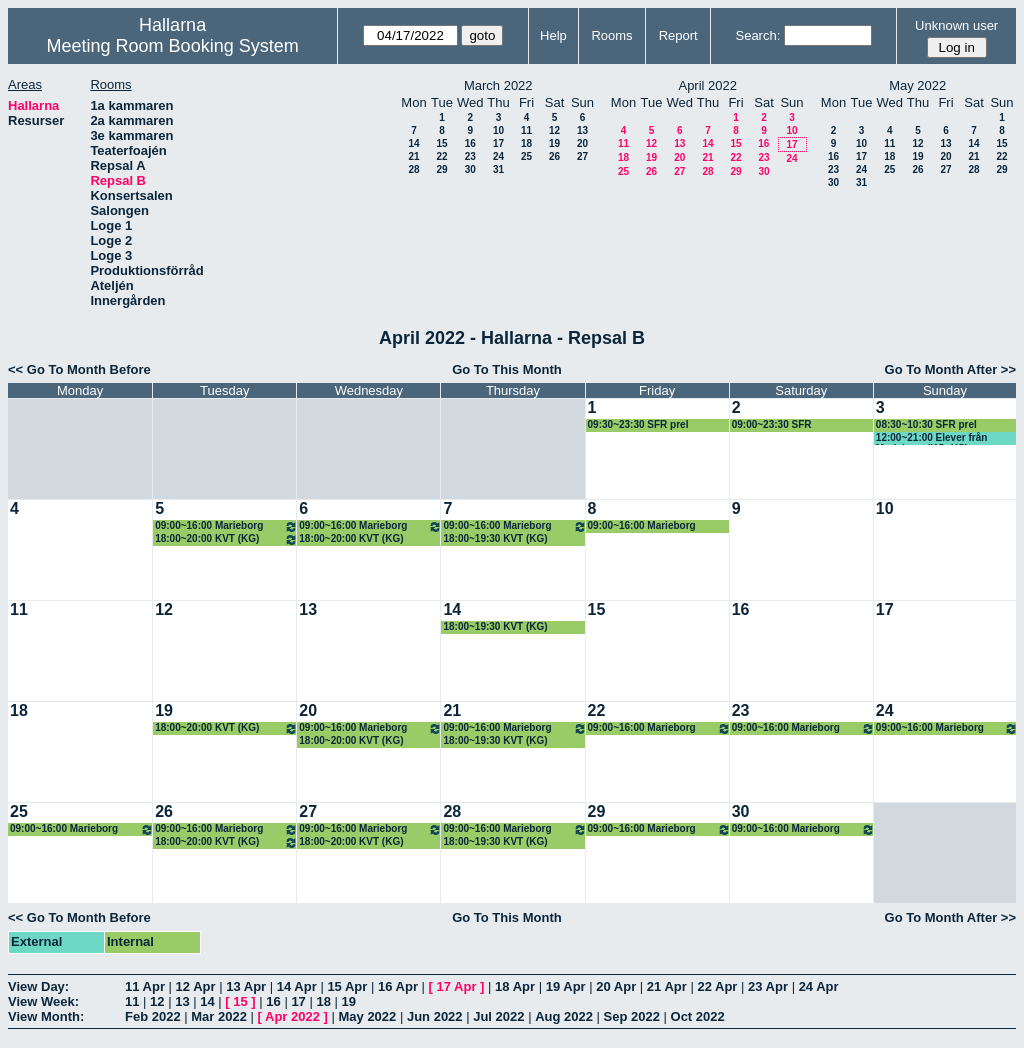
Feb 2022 (153, 1016)
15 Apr (347, 986)
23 (470, 156)
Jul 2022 (498, 1016)
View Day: (38, 986)
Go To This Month (507, 369)
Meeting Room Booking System (173, 46)
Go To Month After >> (950, 369)
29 (441, 169)
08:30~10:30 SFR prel (926, 424)
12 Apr (196, 986)
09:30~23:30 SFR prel (638, 424)
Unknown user (956, 25)
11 (526, 130)
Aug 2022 (564, 1016)
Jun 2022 (435, 1016)
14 (413, 143)
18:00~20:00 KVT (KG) (226, 539)
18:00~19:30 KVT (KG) (495, 538)
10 (498, 130)
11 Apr (145, 986)
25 (526, 156)
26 (554, 156)
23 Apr (768, 986)
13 (582, 130)
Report (678, 35)
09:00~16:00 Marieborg (226, 526)
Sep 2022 (632, 1016)
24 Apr (819, 986)
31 (498, 169)
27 (582, 156)
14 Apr (297, 986)
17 (498, 143)
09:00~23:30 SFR (772, 424)
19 (554, 143)
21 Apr (667, 986)
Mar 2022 (219, 1016)
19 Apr (566, 986)
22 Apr (717, 986)
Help (553, 35)
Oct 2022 (698, 1016)
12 (554, 130)
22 (441, 156)
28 (413, 169)
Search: (757, 35)
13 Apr (246, 986)
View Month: (46, 1016)
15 (441, 143)
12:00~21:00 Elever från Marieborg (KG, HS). (931, 438)
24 (498, 156)
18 (526, 143)
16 (470, 143)
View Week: (43, 1001)
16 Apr (398, 986)
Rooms (611, 35)
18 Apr (515, 986)
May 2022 (367, 1016)
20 (582, 143)
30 (470, 169)
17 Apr (457, 986)
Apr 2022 (292, 1016)
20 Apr (616, 986)
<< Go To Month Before (79, 369)
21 (413, 156)
